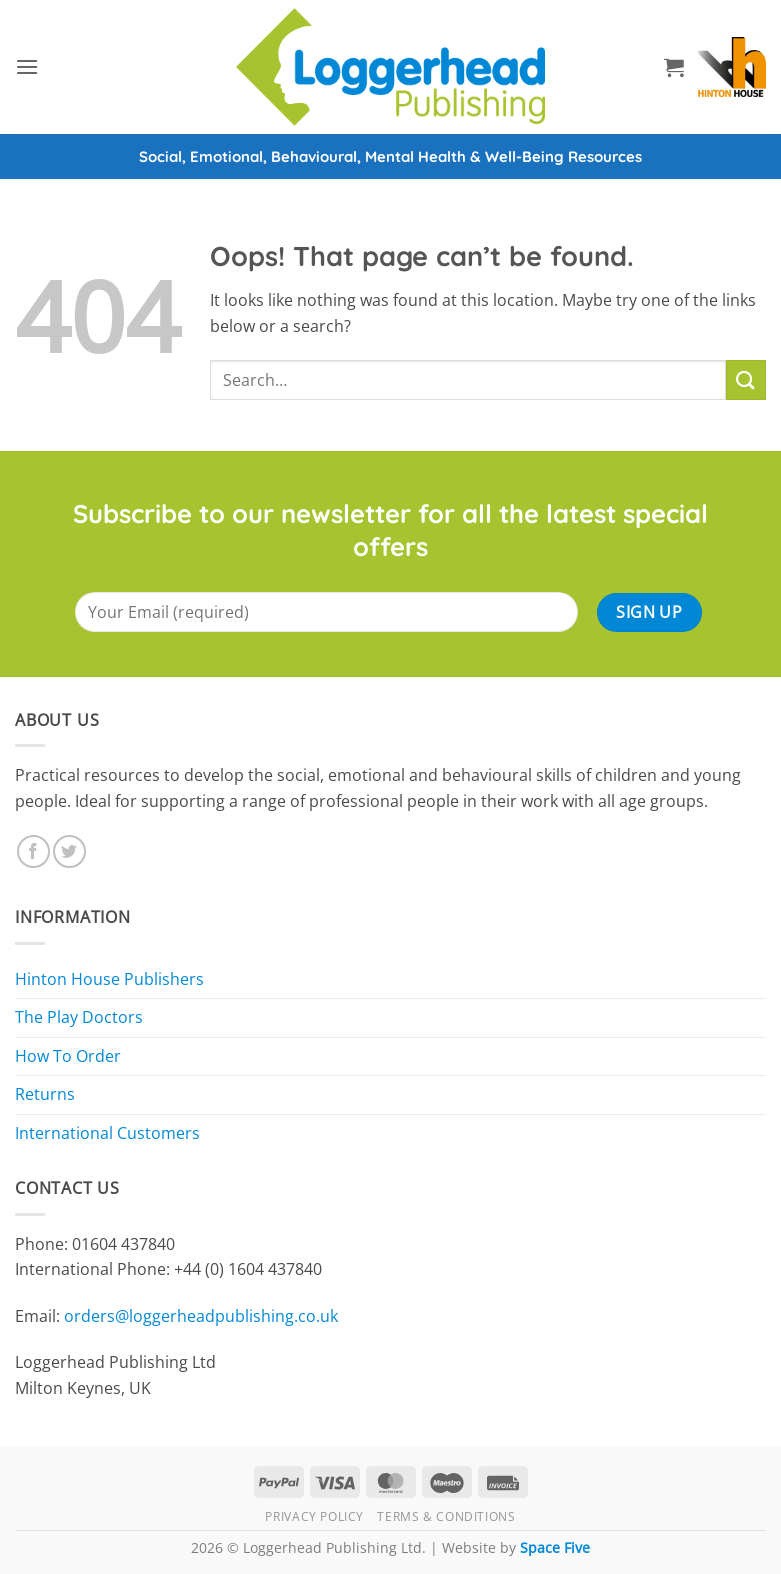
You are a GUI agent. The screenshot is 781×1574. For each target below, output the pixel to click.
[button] (27, 66)
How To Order (68, 1056)
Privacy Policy (314, 1516)
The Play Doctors (79, 1017)
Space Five (555, 1547)
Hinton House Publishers (109, 979)
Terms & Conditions (446, 1516)
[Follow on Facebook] (33, 851)
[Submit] (746, 379)
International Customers (107, 1133)
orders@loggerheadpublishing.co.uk (201, 1316)
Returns (45, 1094)
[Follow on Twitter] (69, 851)
